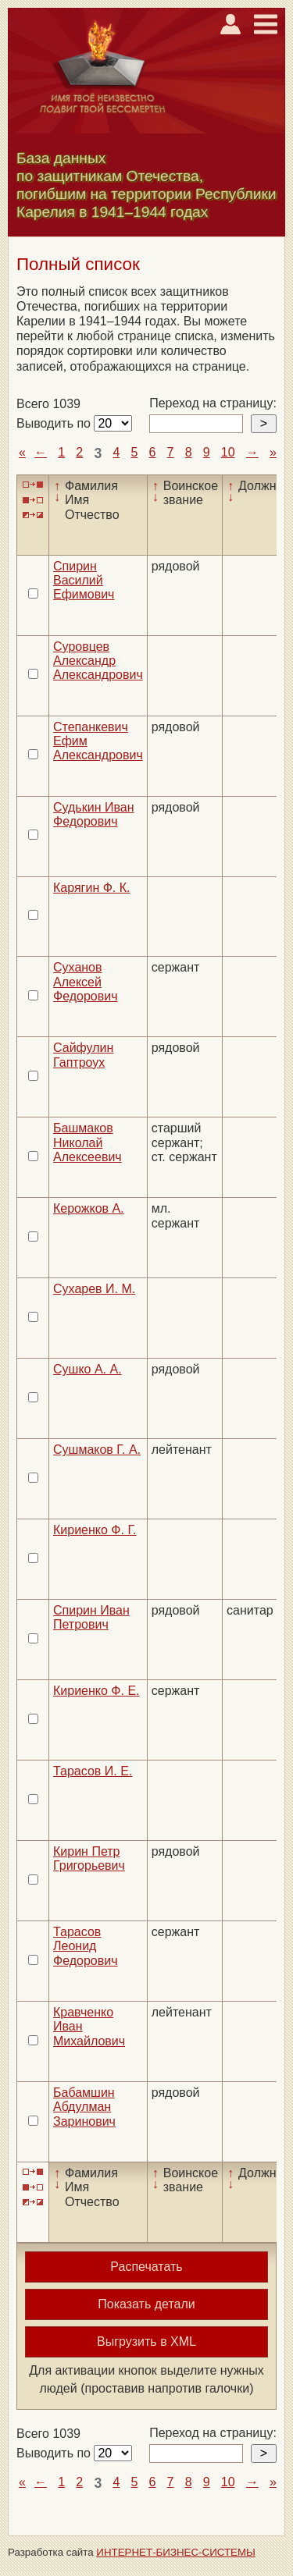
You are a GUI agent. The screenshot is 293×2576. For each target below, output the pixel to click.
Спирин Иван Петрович (91, 1617)
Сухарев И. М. (94, 1288)
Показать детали (146, 2304)
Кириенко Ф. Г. (95, 1530)
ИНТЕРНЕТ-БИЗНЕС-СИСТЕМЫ (175, 2552)
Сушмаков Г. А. (97, 1449)
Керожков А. (88, 1208)
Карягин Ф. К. (91, 887)
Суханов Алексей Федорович (85, 982)
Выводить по (55, 423)
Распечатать (146, 2266)
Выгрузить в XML (146, 2341)
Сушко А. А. (87, 1369)
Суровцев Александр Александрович (98, 661)
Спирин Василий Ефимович (83, 581)
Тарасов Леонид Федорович (85, 1946)
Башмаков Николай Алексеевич (87, 1142)
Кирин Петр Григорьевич (89, 1858)
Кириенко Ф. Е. (96, 1690)
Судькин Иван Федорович (93, 814)
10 (228, 452)
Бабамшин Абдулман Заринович (84, 2107)
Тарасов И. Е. (92, 1771)
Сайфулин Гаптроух (83, 1054)
